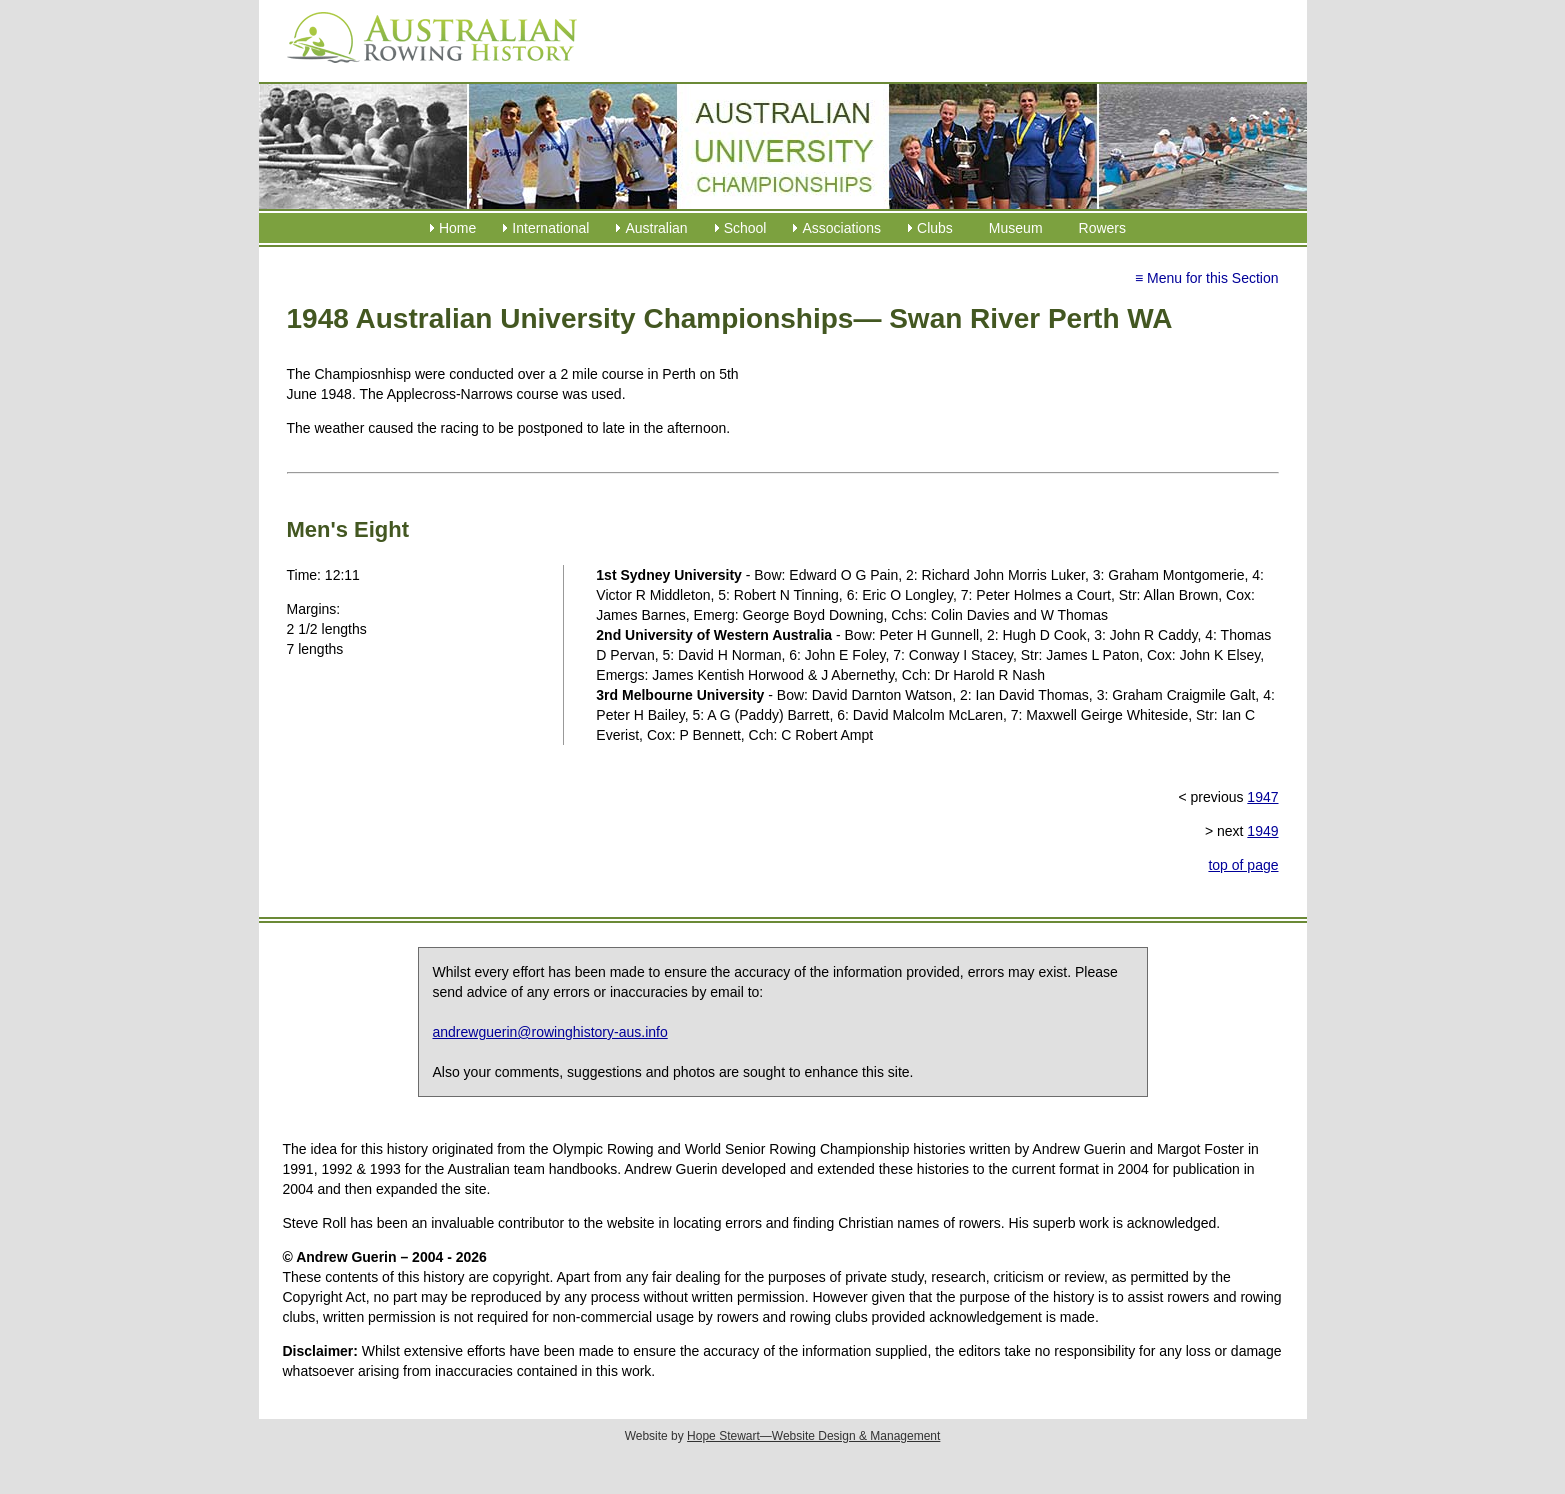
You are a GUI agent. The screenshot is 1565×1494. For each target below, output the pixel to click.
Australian (656, 228)
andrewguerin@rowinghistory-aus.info (550, 1032)
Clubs (935, 228)
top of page (1243, 865)
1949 (1262, 831)
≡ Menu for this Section (1207, 278)
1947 (1262, 797)
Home (457, 228)
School (745, 228)
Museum (1016, 228)
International (550, 228)
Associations (841, 228)
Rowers (1102, 228)
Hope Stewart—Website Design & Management (813, 1436)
